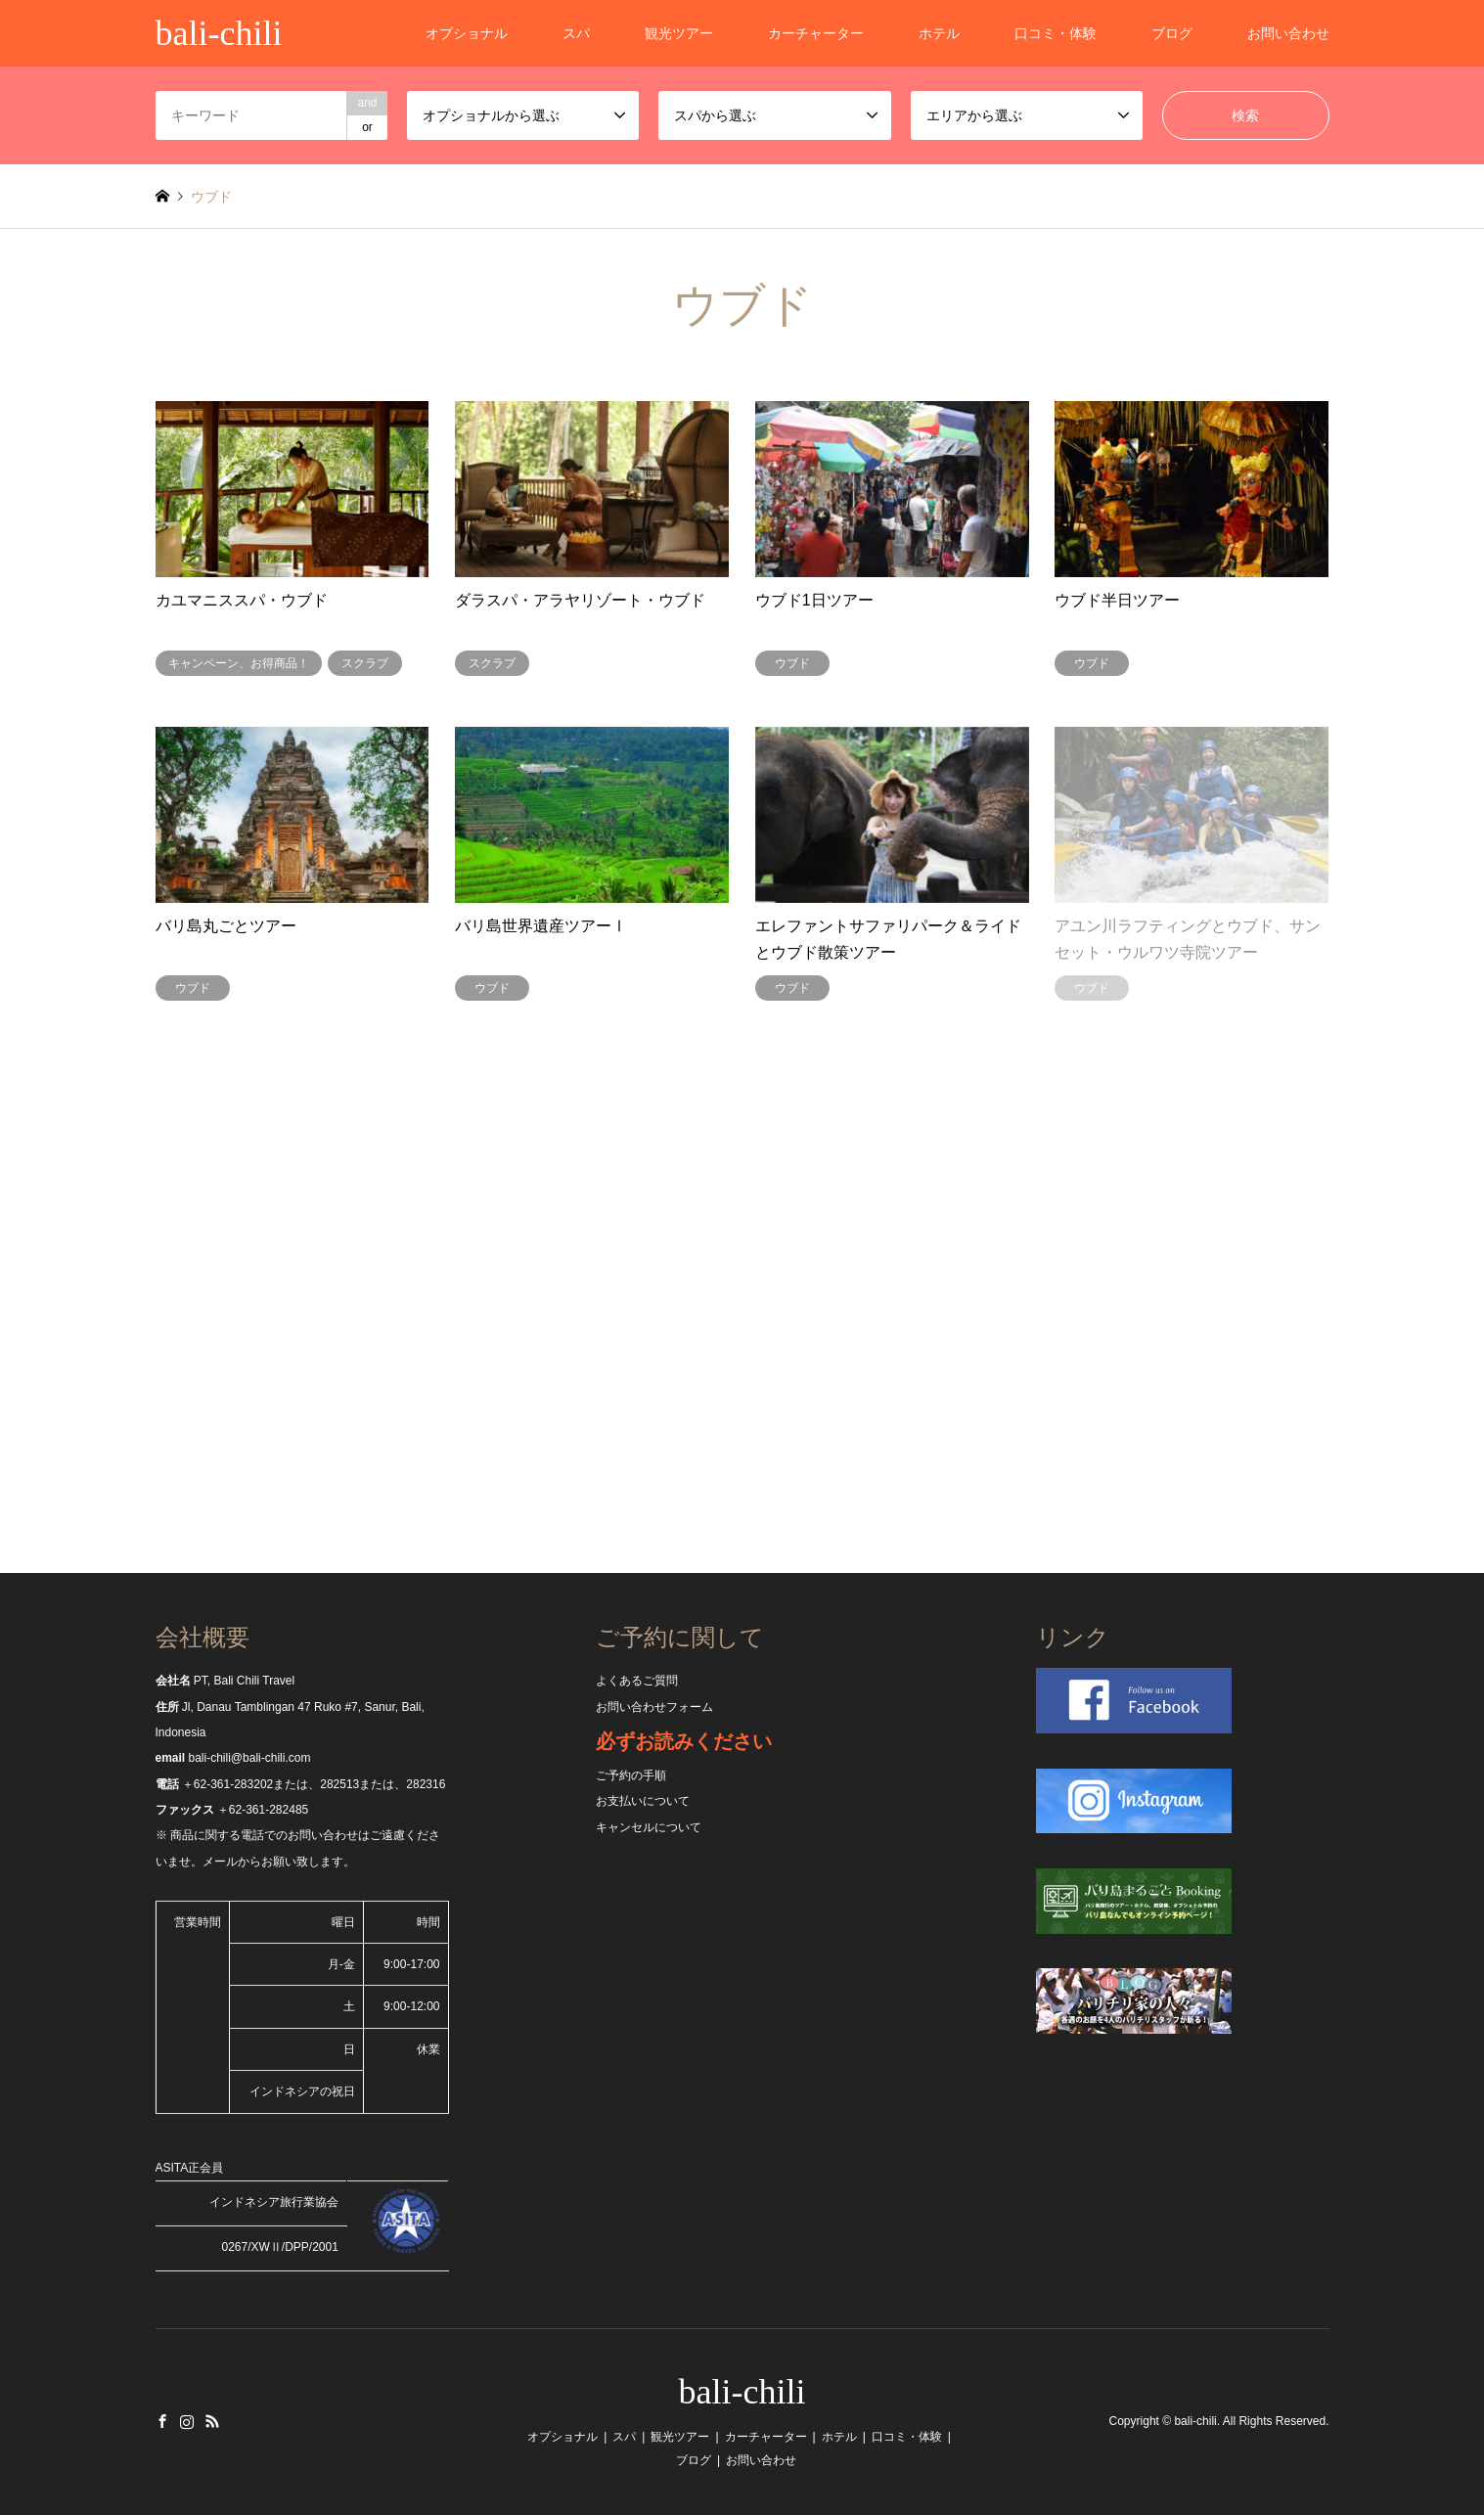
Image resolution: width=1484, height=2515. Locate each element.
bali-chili (742, 2391)
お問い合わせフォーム (654, 1707)
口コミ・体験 (1055, 33)
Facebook (162, 2421)
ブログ (1171, 33)
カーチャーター (816, 33)
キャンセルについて (648, 1827)
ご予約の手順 (631, 1775)
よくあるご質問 (637, 1680)
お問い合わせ (1288, 33)
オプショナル (467, 33)
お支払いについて (643, 1801)
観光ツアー (679, 33)
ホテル (939, 33)
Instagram (187, 2421)
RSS (212, 2421)
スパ (576, 33)
